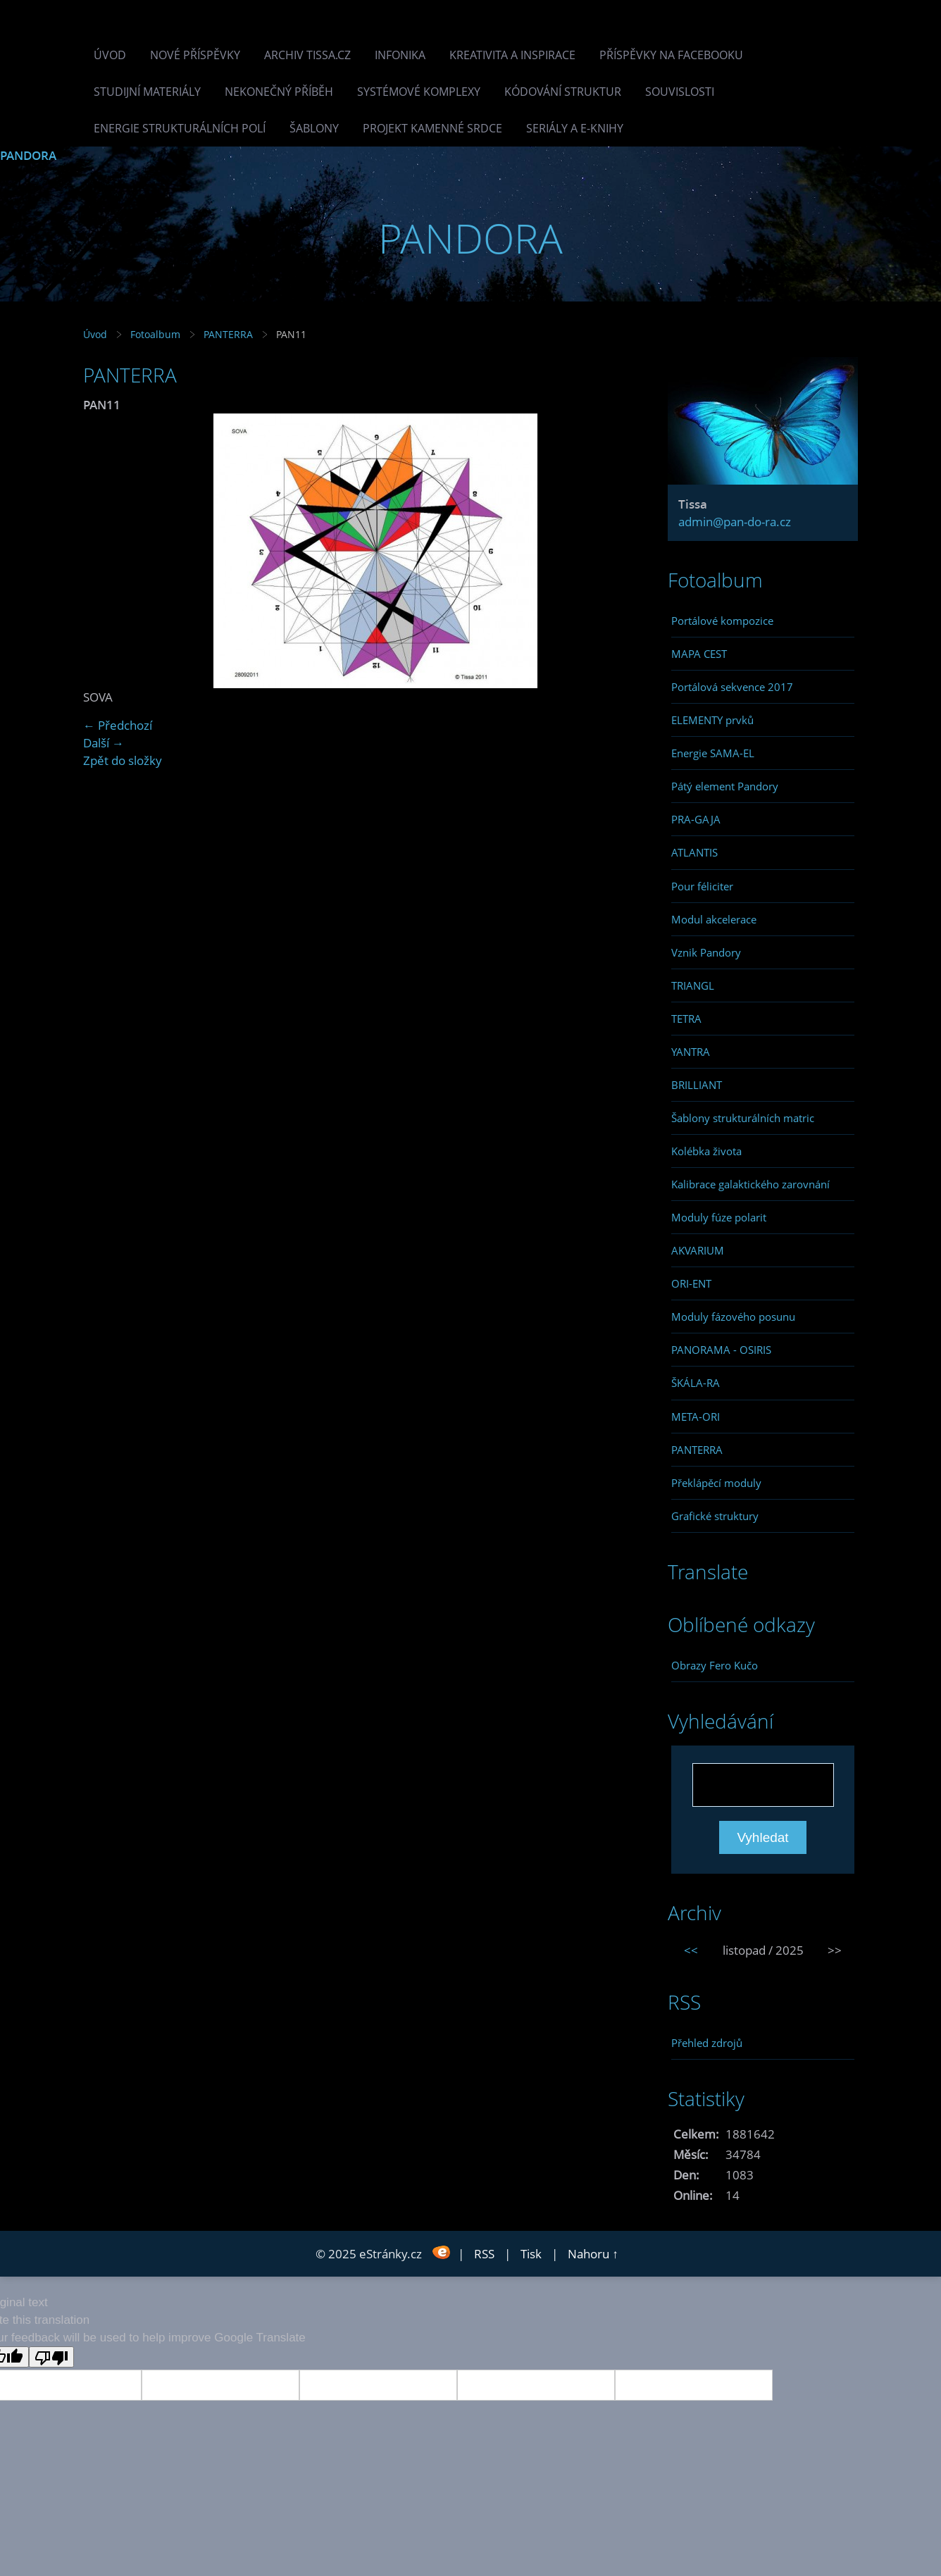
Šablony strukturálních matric (742, 1118)
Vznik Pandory (706, 952)
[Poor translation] (51, 2356)
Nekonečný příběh (279, 91)
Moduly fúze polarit (718, 1217)
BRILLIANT (696, 1085)
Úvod (110, 55)
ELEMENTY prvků (712, 720)
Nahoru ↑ (593, 2254)
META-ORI (695, 1417)
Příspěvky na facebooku (671, 55)
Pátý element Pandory (724, 786)
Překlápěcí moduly (716, 1483)
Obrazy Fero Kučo (714, 1665)
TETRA (686, 1019)
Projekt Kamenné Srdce (432, 128)
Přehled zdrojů (706, 2043)
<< (691, 1950)
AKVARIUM (697, 1250)
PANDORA (28, 155)
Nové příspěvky (195, 55)
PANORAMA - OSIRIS (721, 1350)
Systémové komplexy (418, 91)
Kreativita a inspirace (512, 55)
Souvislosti (679, 91)
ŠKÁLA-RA (695, 1383)
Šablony (314, 128)
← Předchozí (117, 725)
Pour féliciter (702, 886)
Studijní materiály (147, 91)
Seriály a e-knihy (574, 128)
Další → (103, 743)
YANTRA (690, 1052)
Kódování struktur (562, 91)
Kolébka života (706, 1151)
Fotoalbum (155, 334)
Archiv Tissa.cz (307, 55)
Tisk (531, 2254)
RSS (484, 2254)
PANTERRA (228, 334)
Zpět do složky (122, 760)
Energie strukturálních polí (180, 128)
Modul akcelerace (713, 919)
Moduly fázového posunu (733, 1316)
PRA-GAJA (696, 819)
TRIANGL (692, 985)
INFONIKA (400, 55)
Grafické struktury (715, 1516)
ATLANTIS (694, 852)
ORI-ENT (691, 1283)
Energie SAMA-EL (712, 753)
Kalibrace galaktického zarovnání (750, 1184)
